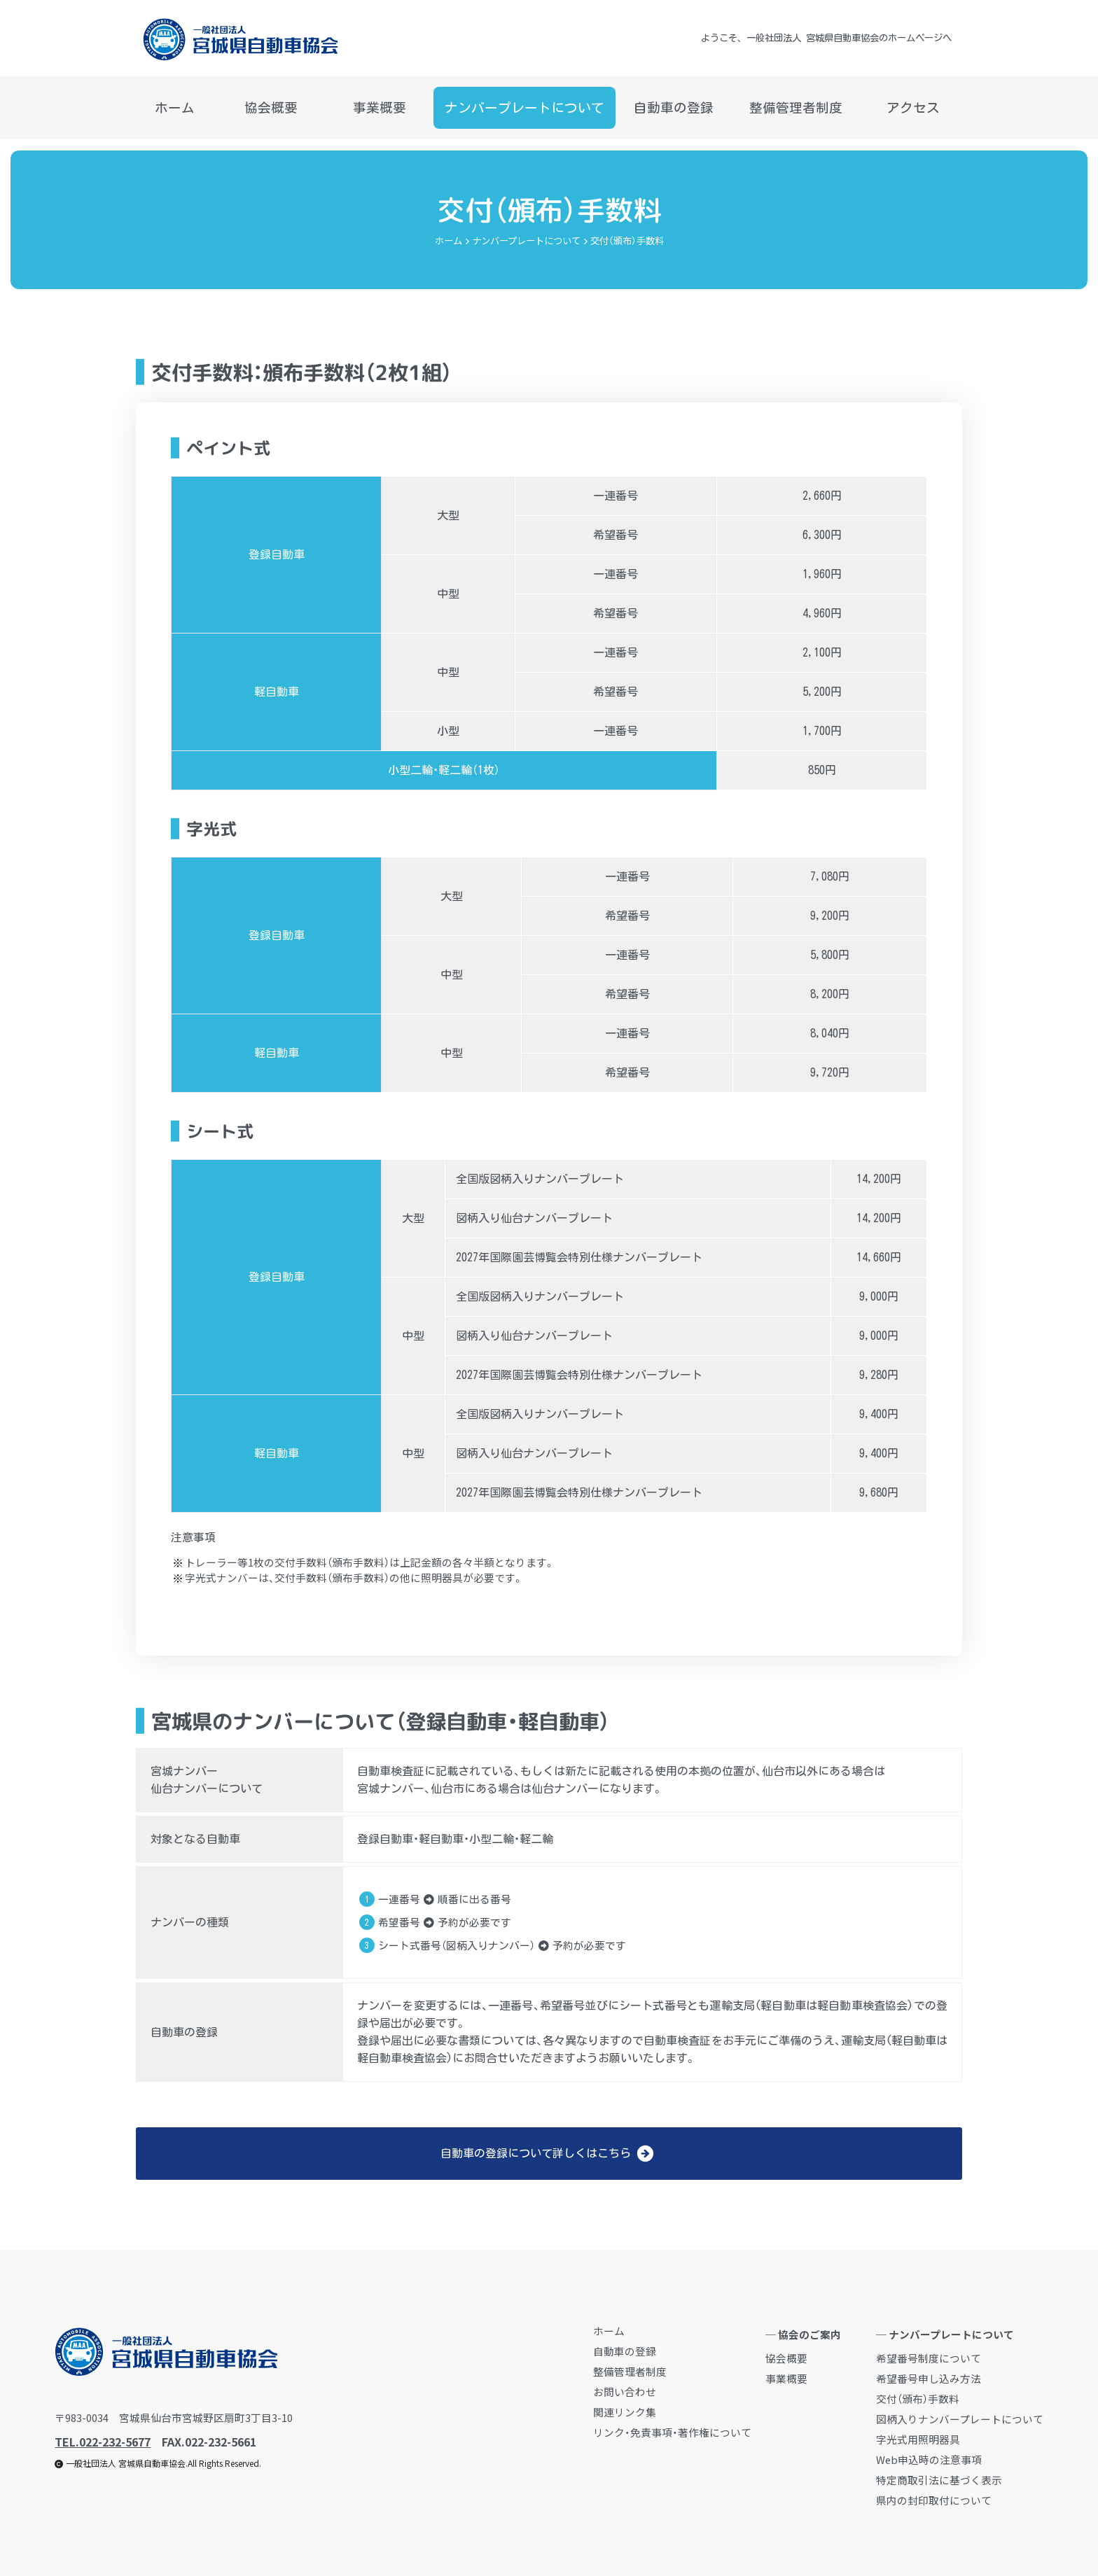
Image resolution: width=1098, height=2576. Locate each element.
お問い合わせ (624, 2391)
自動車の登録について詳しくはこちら (547, 2153)
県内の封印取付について (934, 2500)
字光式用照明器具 (918, 2439)
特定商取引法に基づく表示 (939, 2479)
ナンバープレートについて (524, 115)
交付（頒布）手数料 (917, 2398)
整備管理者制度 (795, 108)
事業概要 (379, 108)
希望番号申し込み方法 (928, 2378)
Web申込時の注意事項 (929, 2459)
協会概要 (271, 108)
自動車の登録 (674, 108)
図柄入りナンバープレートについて (959, 2419)
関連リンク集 (624, 2411)
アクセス (913, 108)
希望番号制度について (928, 2358)
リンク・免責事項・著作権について (672, 2432)
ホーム (175, 108)
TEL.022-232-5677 (103, 2441)
